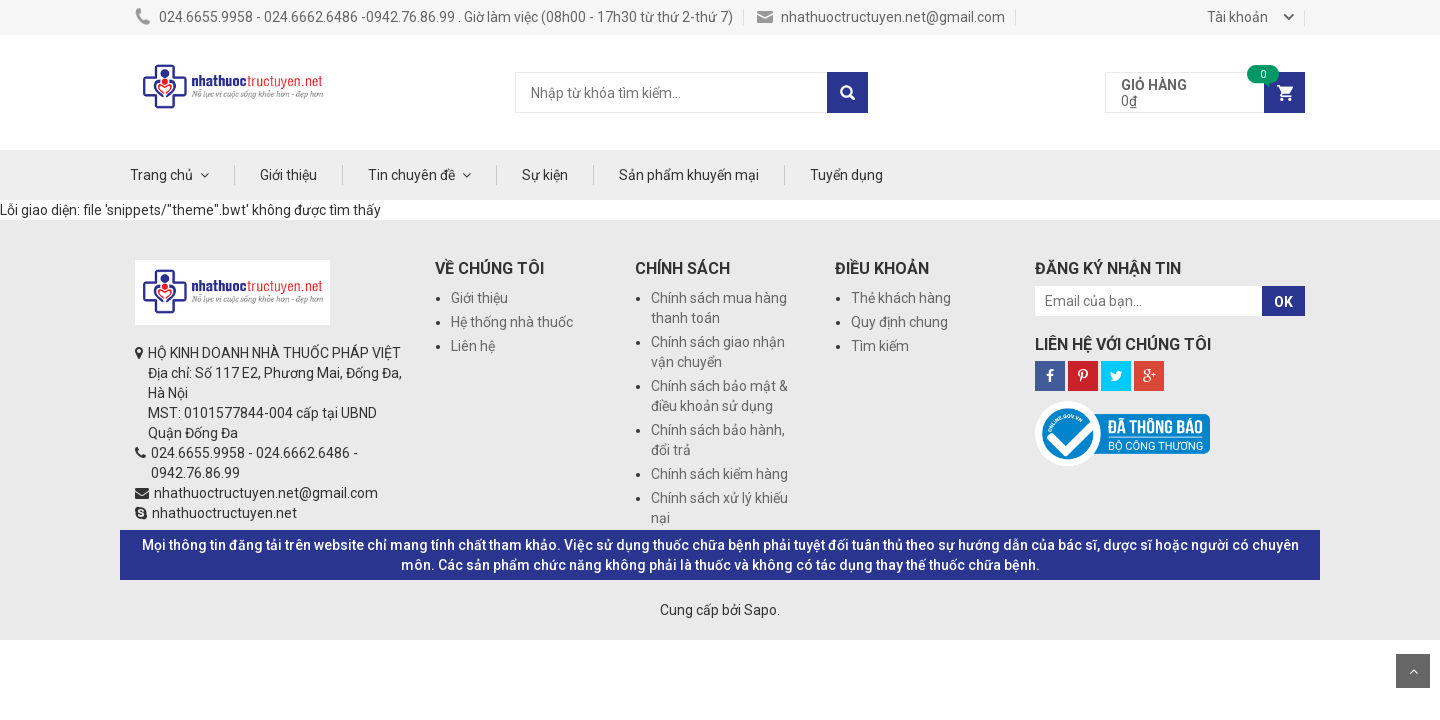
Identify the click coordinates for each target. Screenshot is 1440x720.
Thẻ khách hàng (901, 298)
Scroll (1413, 671)
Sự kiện (545, 175)
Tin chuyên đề (411, 175)
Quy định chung (899, 322)
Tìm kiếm (880, 346)
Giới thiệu (288, 175)
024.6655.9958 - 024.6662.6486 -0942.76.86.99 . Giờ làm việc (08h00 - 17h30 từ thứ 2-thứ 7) (434, 17)
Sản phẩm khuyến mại (689, 175)
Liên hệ (473, 346)
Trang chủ (161, 175)
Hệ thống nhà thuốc (512, 322)
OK (1283, 302)
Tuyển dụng (846, 175)
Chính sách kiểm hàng (719, 474)
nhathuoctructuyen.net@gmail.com (881, 17)
